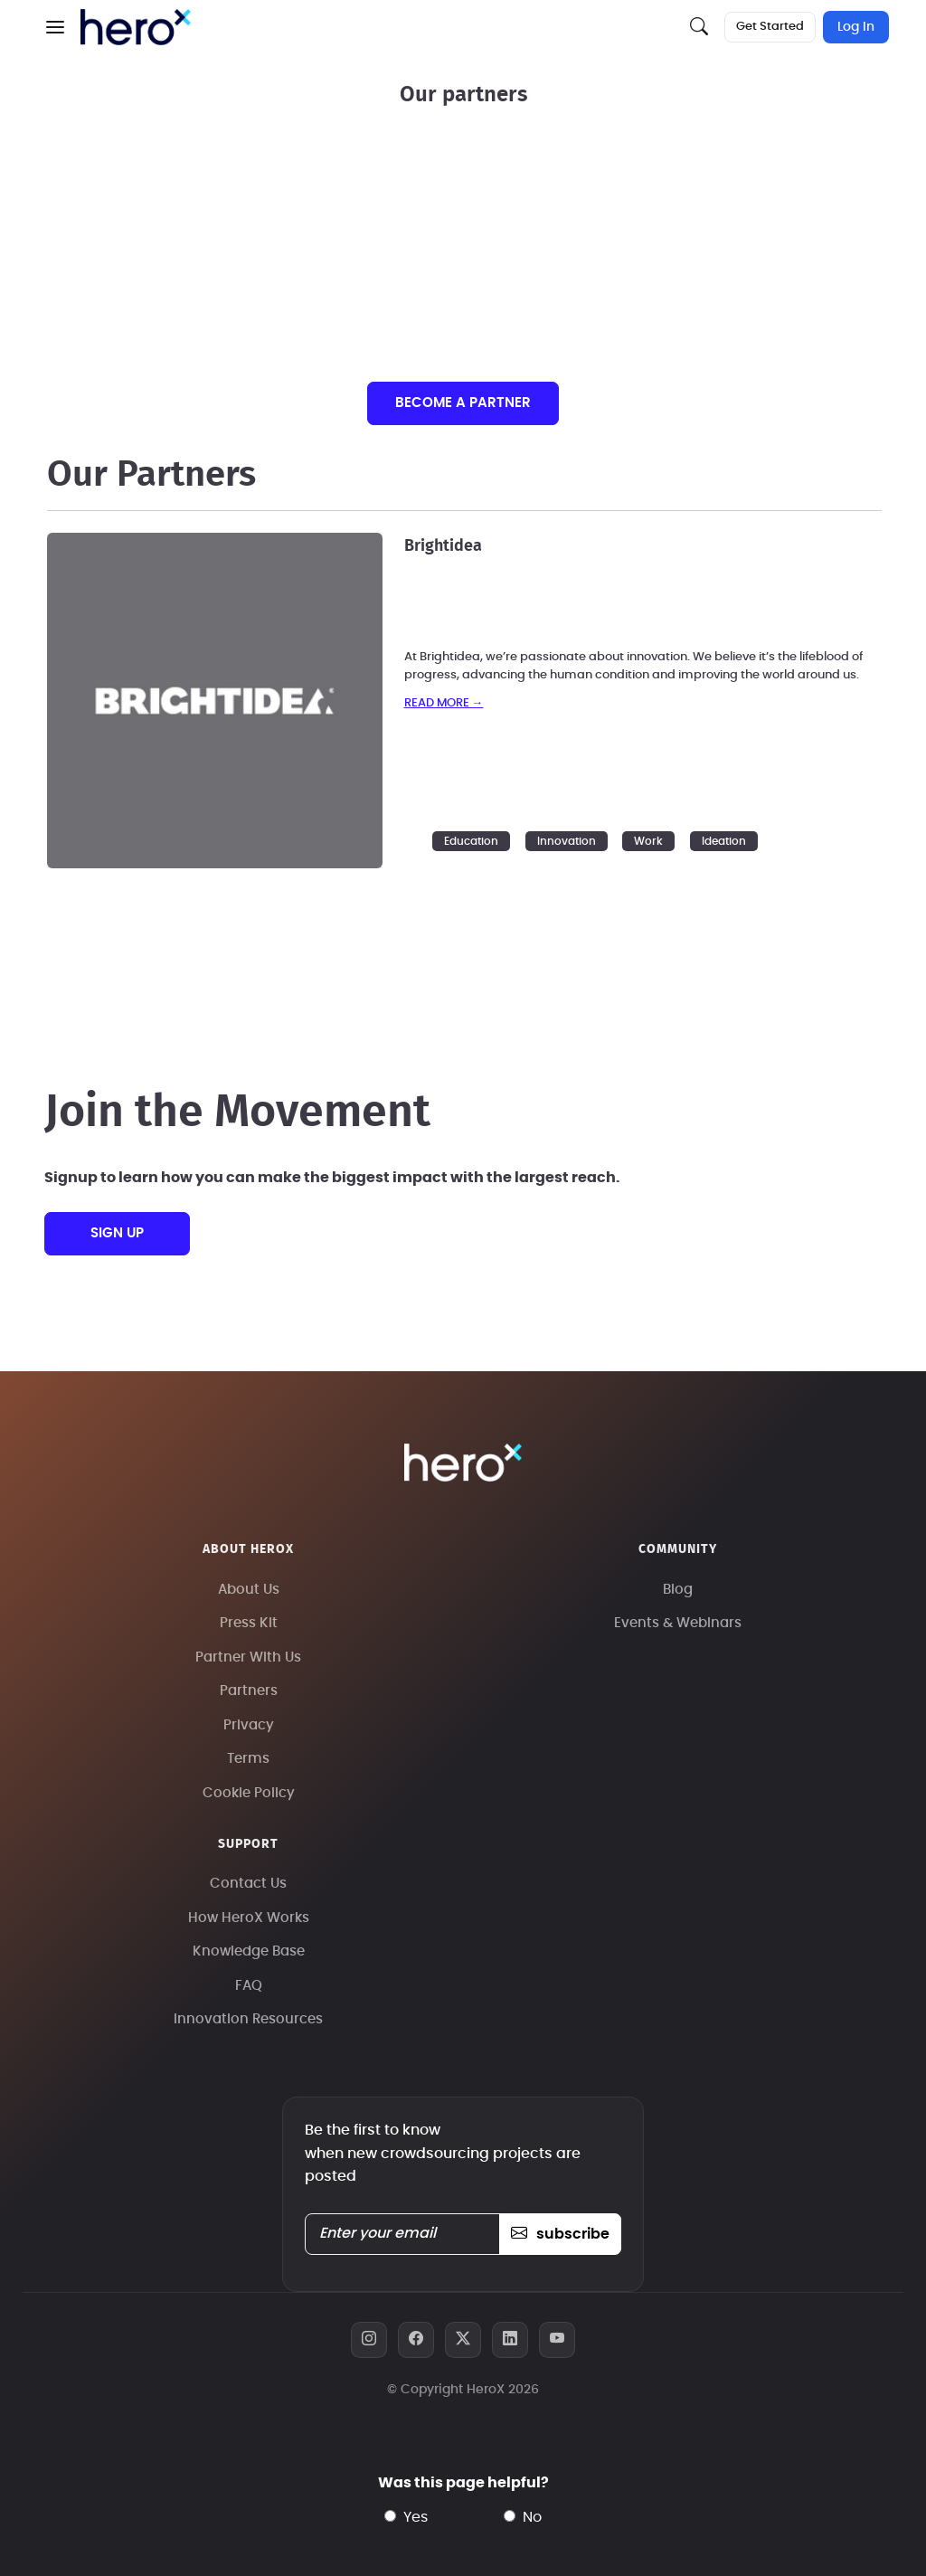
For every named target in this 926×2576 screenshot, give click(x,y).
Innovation (566, 841)
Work (648, 841)
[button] (55, 27)
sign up (117, 1233)
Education (471, 841)
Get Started (770, 27)
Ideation (724, 841)
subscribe (560, 2234)
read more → (444, 703)
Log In (855, 27)
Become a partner (463, 403)
